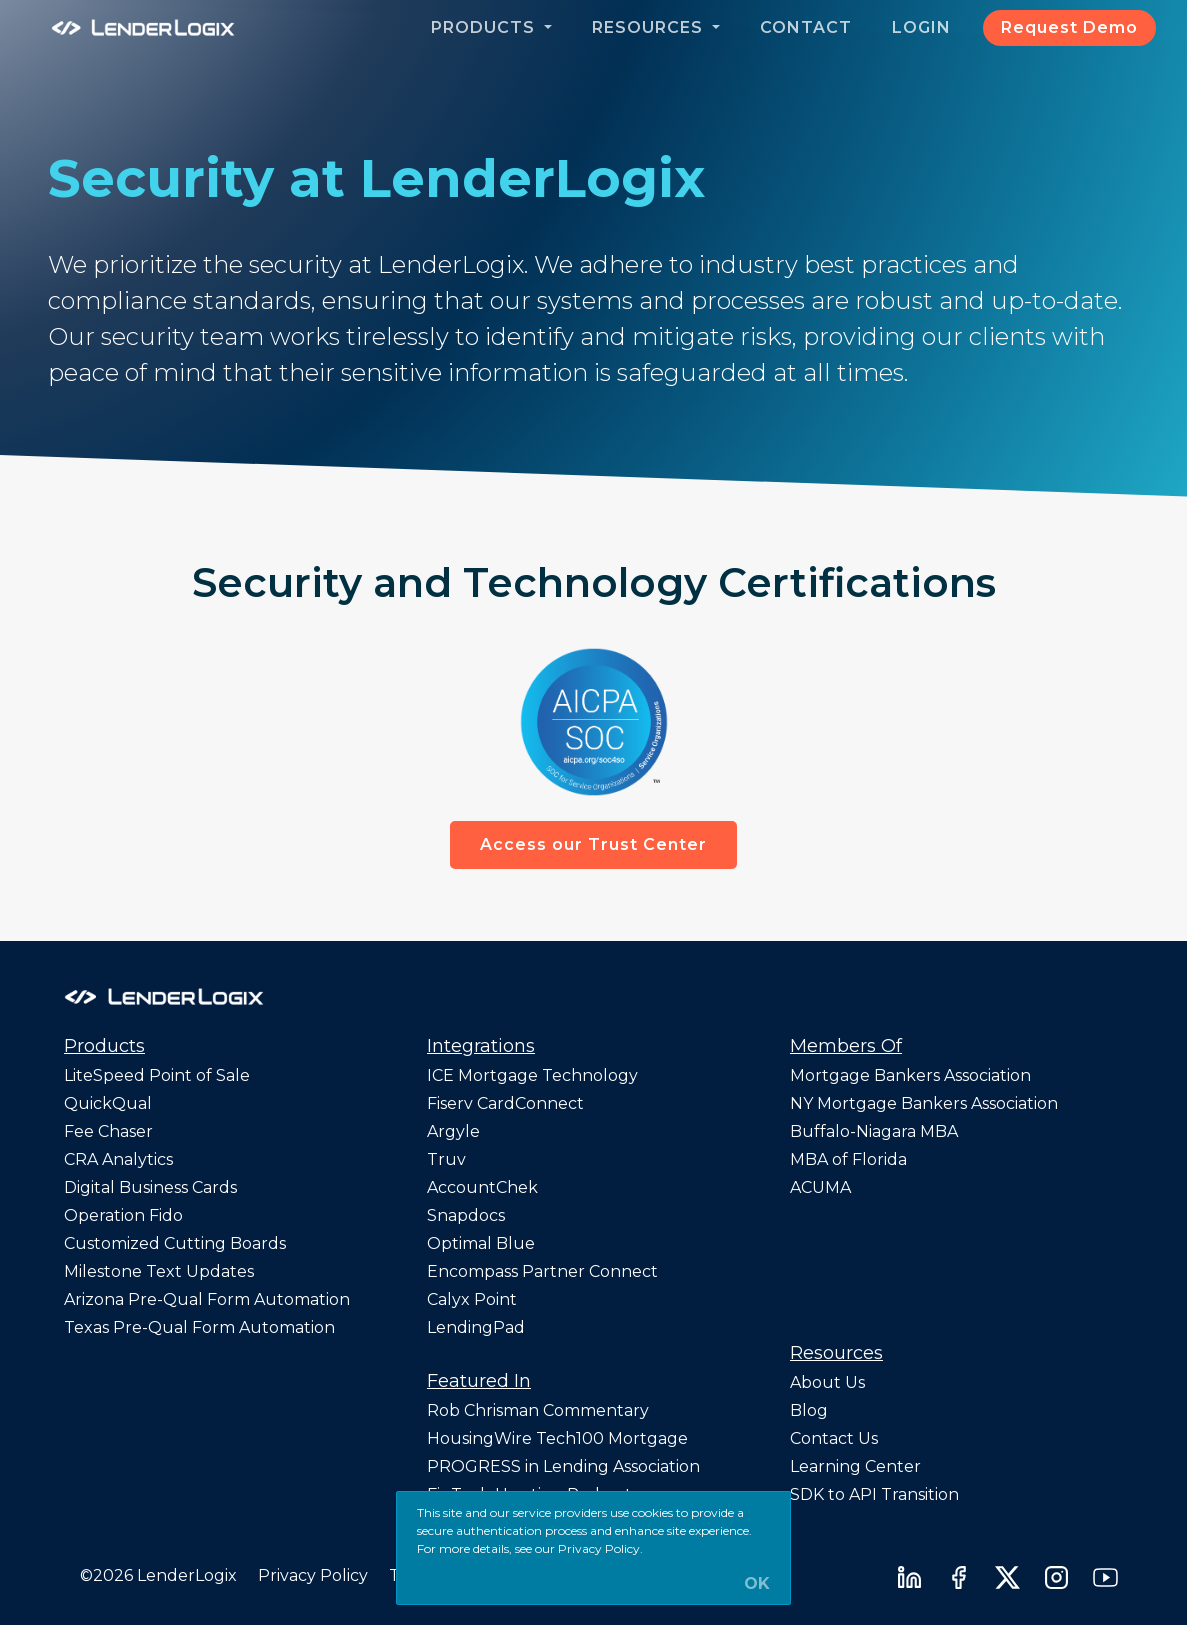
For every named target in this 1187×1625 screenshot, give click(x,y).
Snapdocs (466, 1215)
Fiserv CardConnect (505, 1103)
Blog (809, 1410)
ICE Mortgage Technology (532, 1075)
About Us (827, 1382)
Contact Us (834, 1438)
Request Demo (1069, 27)
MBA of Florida (848, 1159)
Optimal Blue (481, 1243)
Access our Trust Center (593, 844)
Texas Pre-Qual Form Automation (199, 1327)
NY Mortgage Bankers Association (924, 1103)
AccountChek (482, 1187)
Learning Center (855, 1466)
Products (485, 27)
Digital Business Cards (150, 1187)
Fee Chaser (108, 1131)
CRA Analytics (118, 1159)
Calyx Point (472, 1299)
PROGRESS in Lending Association (563, 1466)
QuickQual (108, 1103)
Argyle (453, 1131)
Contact (806, 27)
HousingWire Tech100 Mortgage (557, 1438)
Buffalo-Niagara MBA (874, 1131)
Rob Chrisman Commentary (538, 1410)
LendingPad (476, 1327)
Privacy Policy (313, 1575)
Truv (446, 1159)
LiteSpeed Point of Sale (157, 1075)
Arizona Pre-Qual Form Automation (207, 1299)
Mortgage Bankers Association (910, 1075)
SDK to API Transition (874, 1494)
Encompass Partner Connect (542, 1271)
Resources (650, 27)
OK (757, 1584)
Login (921, 27)
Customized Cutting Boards (175, 1243)
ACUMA (820, 1187)
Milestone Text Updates (159, 1271)
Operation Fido (123, 1215)
